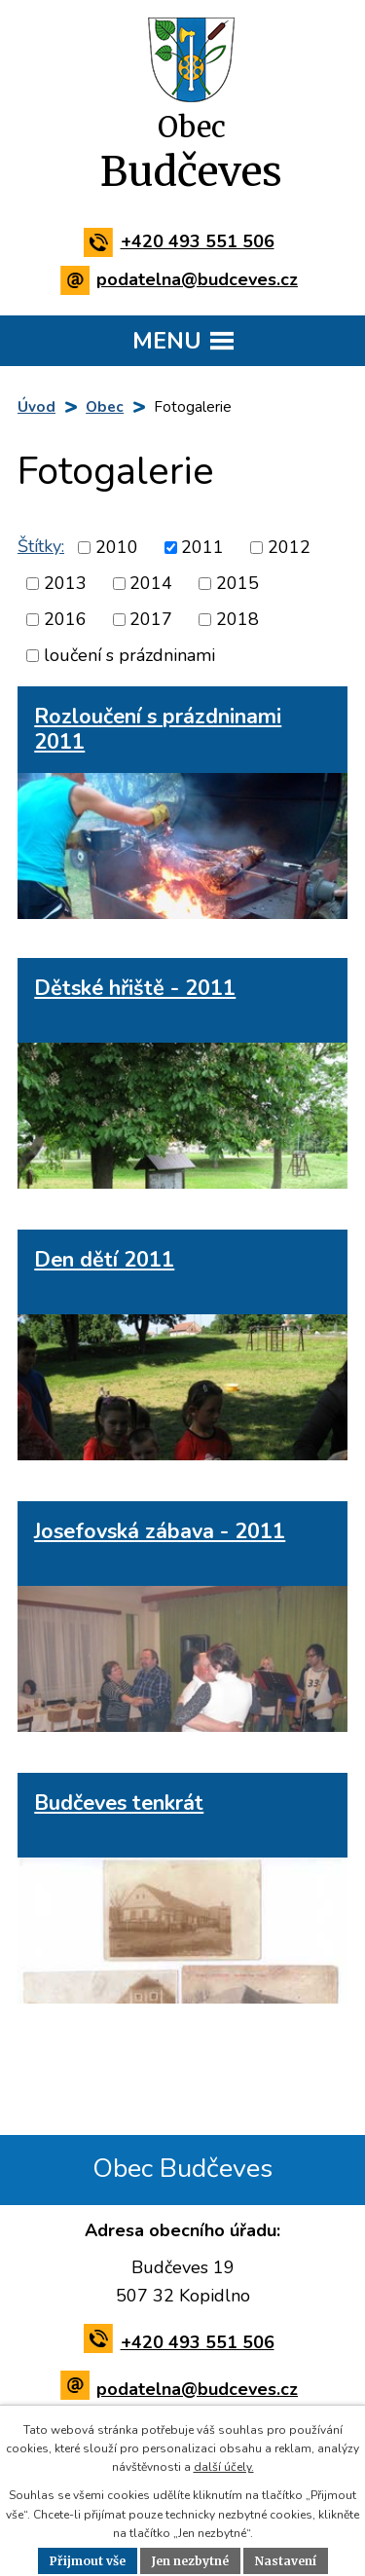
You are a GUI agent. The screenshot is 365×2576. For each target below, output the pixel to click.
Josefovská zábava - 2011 (159, 1531)
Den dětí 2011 (104, 1259)
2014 (150, 583)
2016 (65, 619)
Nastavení (285, 2561)
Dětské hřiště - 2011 (135, 988)
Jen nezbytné (190, 2561)
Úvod (36, 407)
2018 (237, 619)
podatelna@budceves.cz (182, 279)
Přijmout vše (88, 2561)
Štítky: (41, 546)
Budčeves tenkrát (118, 1803)
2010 (116, 547)
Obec (105, 407)
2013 (65, 583)
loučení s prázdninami (129, 655)
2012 (289, 547)
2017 (150, 619)
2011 (202, 547)
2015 (237, 583)
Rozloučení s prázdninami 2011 (157, 729)
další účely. (224, 2467)
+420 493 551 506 (182, 241)
